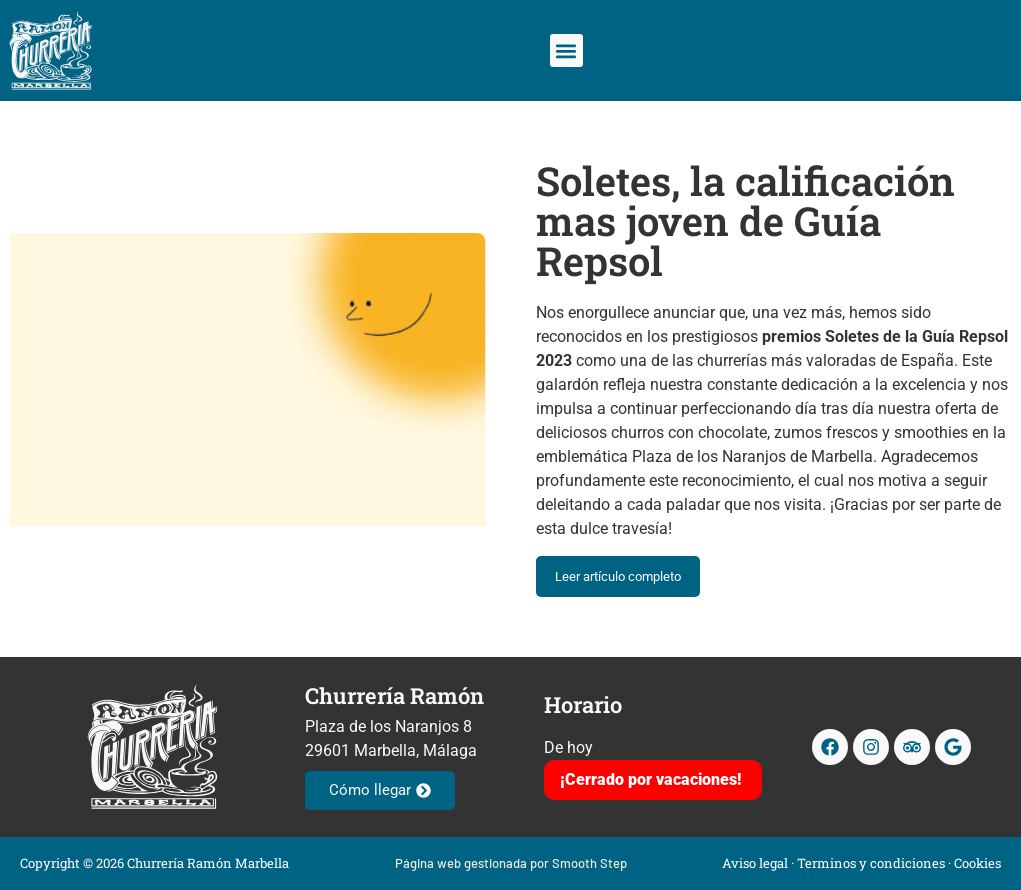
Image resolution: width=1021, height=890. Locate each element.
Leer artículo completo (618, 576)
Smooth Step (589, 863)
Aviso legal (755, 863)
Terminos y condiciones (871, 863)
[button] (566, 50)
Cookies (977, 863)
